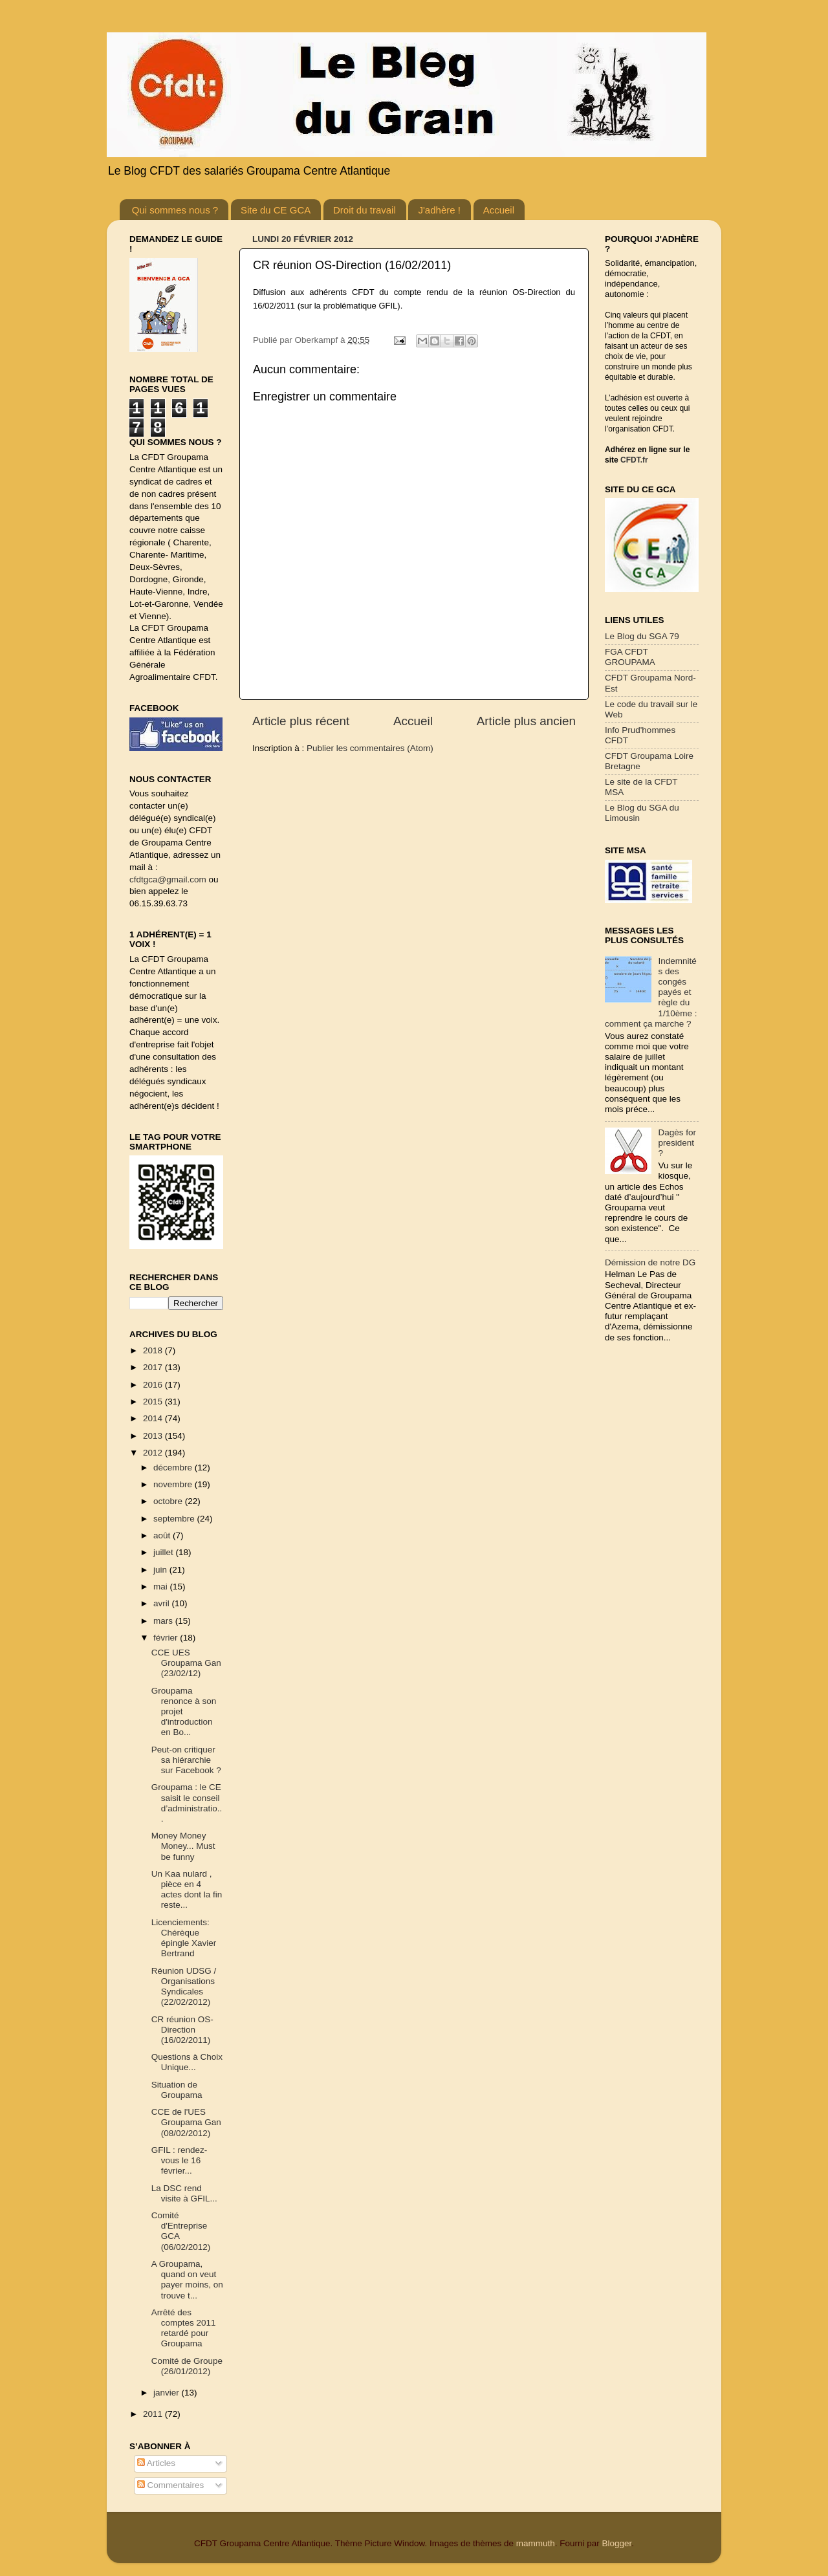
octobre (169, 1501)
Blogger (616, 2543)
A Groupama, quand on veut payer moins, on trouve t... (187, 2279)
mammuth (535, 2543)
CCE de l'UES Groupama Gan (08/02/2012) (186, 2122)
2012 (154, 1452)
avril (162, 1603)
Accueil (498, 209)
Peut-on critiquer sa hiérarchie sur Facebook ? (186, 1760)
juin (161, 1570)
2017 (154, 1367)
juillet (164, 1552)
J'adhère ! (439, 209)
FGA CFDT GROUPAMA (630, 657)
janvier (167, 2392)
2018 (154, 1350)
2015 (154, 1401)
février (166, 1638)
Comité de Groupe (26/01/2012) (187, 2366)
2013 (154, 1436)
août (163, 1535)
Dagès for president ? (677, 1143)
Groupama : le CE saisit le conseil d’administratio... (187, 1803)
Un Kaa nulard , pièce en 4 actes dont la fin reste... (187, 1889)
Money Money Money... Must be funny (183, 1846)
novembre (174, 1484)
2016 (154, 1385)
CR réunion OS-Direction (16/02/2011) (182, 2029)
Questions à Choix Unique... (187, 2062)
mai (161, 1586)
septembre (175, 1518)
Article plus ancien (526, 721)
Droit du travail (364, 209)
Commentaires (170, 2485)
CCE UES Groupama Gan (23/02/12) (186, 1663)
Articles (156, 2463)
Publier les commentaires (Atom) (370, 748)
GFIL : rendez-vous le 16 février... (179, 2160)
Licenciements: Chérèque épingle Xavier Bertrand (184, 1938)
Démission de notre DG (650, 1262)
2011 (154, 2414)
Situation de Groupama (176, 2090)
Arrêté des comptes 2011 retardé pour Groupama (183, 2328)
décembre (174, 1467)
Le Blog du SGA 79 (642, 636)
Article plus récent (300, 721)
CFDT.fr (634, 459)
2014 (154, 1418)
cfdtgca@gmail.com (167, 879)
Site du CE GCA (275, 209)
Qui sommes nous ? (175, 209)
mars (164, 1621)
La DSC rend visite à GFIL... (184, 2193)
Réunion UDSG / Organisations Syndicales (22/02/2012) (184, 1986)
